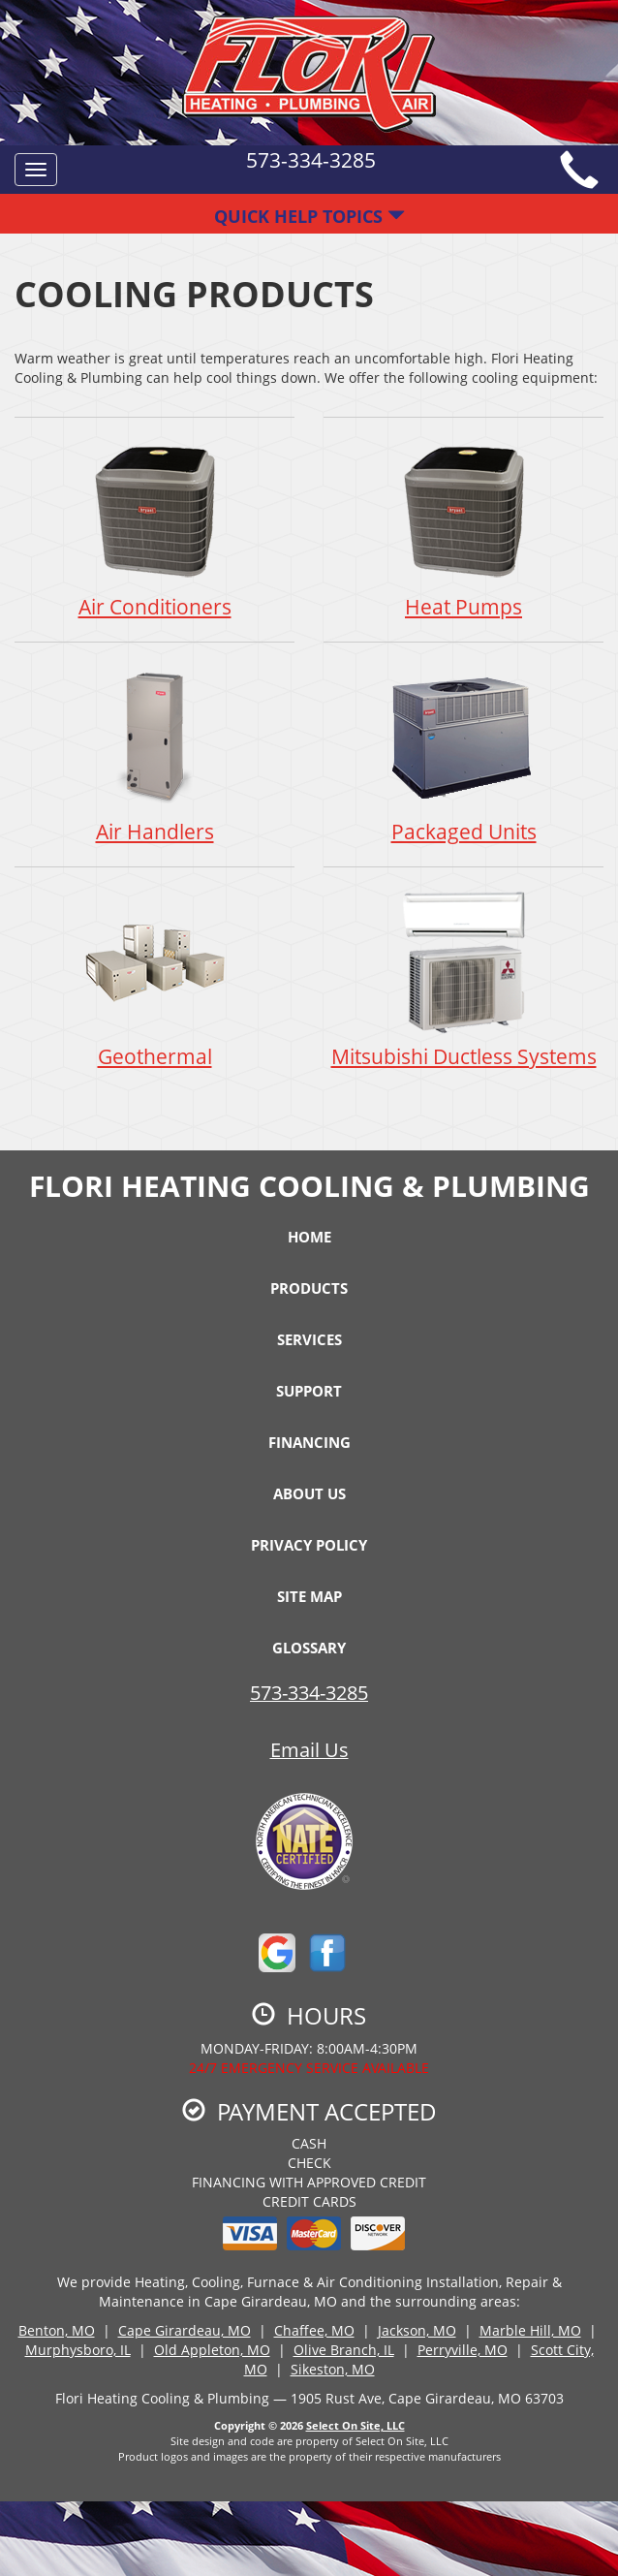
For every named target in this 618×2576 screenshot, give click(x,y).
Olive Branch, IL (344, 2349)
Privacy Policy (309, 1545)
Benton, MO (56, 2330)
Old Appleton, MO (212, 2349)
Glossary (309, 1647)
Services (309, 1339)
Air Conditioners (154, 528)
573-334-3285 (309, 1693)
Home (309, 1236)
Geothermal (154, 978)
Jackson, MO (417, 2330)
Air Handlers (154, 753)
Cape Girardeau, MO (184, 2330)
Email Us (309, 1750)
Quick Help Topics (309, 216)
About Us (309, 1493)
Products (309, 1288)
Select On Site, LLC (355, 2425)
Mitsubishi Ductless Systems (463, 978)
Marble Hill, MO (530, 2330)
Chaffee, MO (314, 2330)
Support (309, 1390)
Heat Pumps (463, 528)
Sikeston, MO (333, 2369)
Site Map (309, 1596)
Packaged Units (463, 753)
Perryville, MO (462, 2349)
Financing (309, 1442)
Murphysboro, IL (78, 2349)
